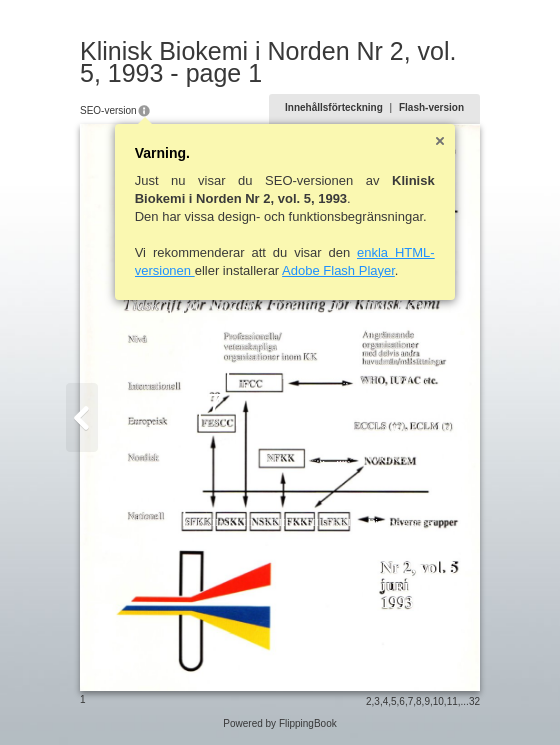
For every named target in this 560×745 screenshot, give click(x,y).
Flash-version (431, 107)
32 (474, 701)
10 (438, 701)
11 (452, 701)
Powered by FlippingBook (279, 723)
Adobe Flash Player (338, 270)
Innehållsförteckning (334, 107)
